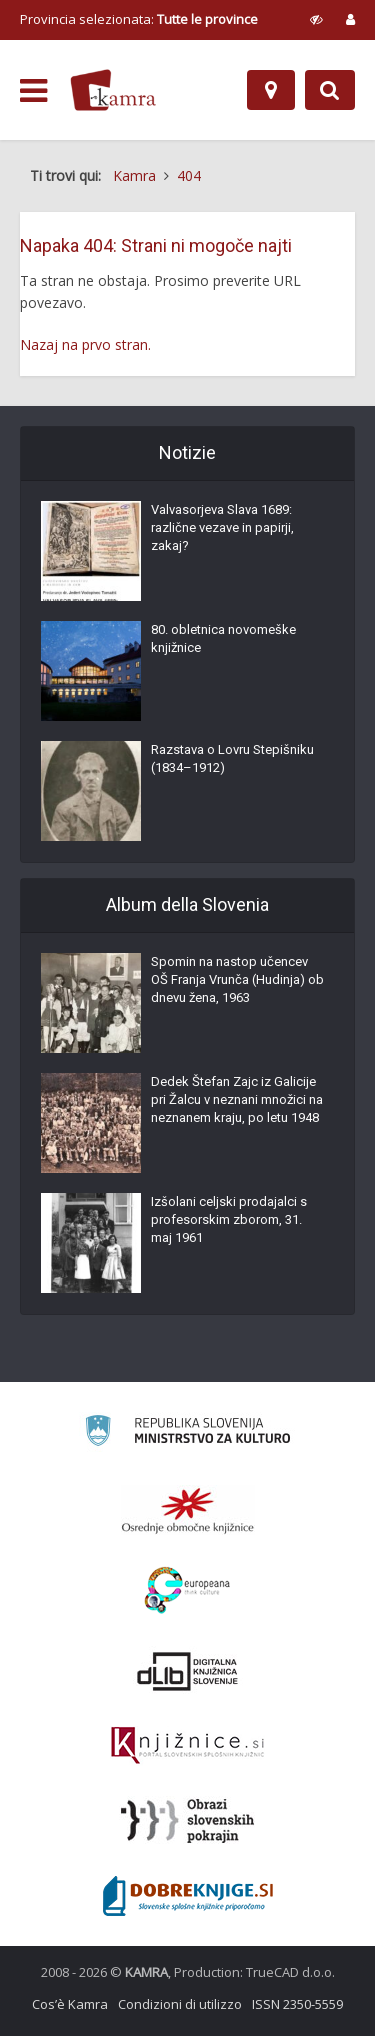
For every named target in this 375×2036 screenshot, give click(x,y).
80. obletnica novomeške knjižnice (223, 638)
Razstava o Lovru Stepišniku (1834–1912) (232, 758)
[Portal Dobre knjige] (188, 1896)
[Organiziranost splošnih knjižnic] (188, 1510)
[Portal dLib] (188, 1671)
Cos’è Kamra (70, 2004)
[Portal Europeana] (187, 1590)
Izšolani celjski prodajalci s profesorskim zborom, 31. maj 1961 (229, 1219)
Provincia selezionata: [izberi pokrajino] (139, 19)
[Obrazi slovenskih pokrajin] (187, 1821)
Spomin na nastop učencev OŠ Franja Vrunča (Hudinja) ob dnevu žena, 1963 (237, 979)
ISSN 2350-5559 (297, 2004)
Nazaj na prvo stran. (85, 344)
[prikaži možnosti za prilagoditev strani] (316, 19)
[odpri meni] (33, 91)
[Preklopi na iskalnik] (330, 90)
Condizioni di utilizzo (180, 2004)
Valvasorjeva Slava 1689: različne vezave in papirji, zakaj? (222, 527)
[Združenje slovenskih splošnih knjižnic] (187, 1746)
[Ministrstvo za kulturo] (187, 1433)
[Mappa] (271, 90)
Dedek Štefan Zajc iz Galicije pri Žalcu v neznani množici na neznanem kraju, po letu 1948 (237, 1099)
